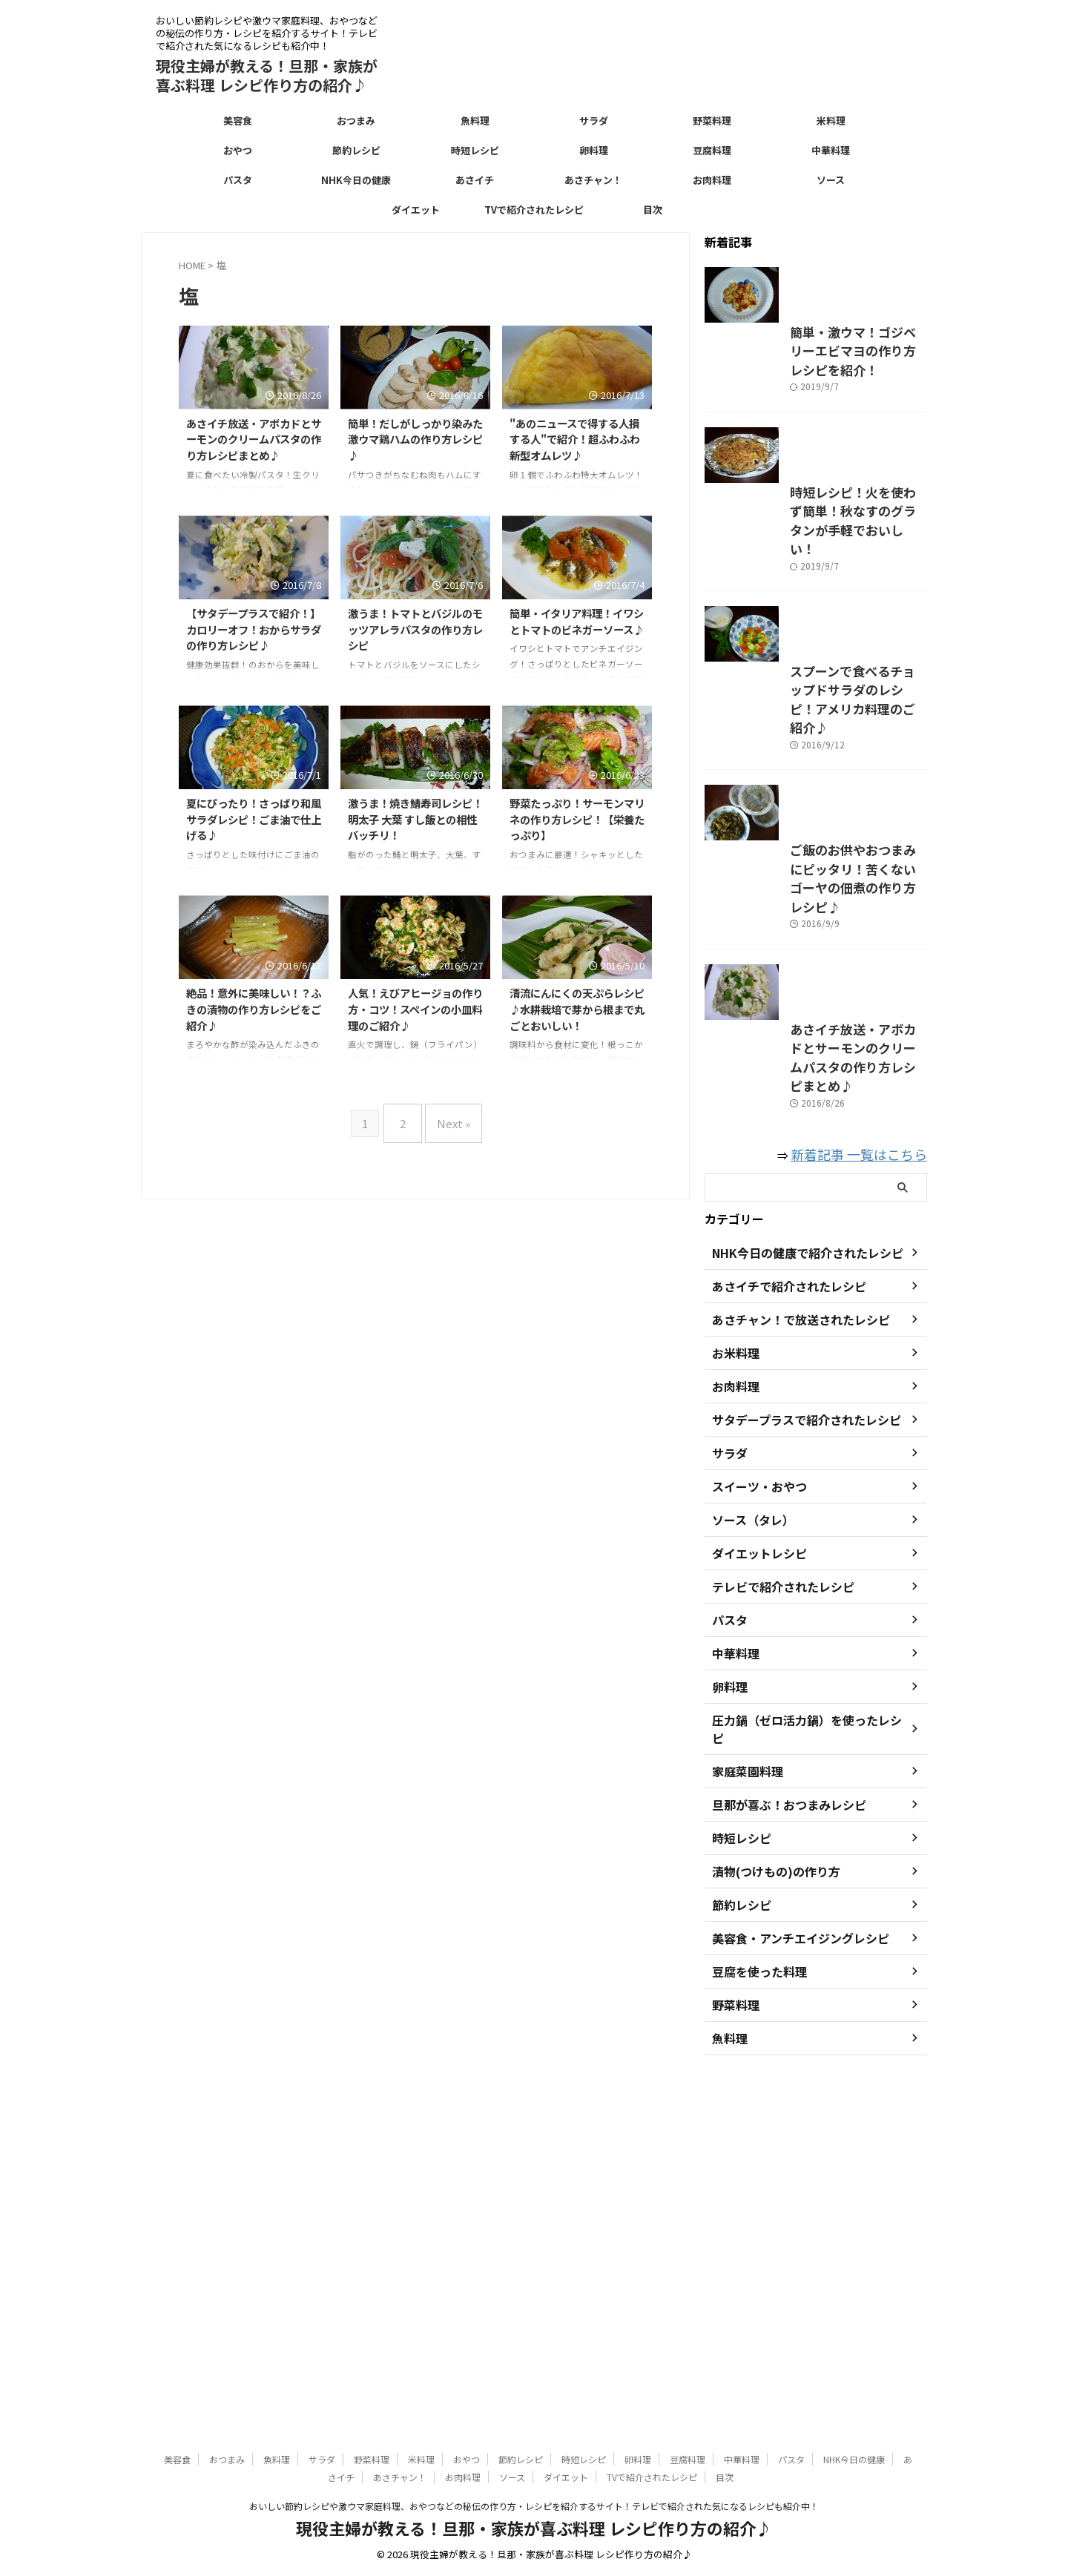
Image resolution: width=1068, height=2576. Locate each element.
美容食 (237, 120)
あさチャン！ (593, 180)
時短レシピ (475, 150)
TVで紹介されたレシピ (534, 209)
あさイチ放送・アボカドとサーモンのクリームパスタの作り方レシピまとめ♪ (253, 439)
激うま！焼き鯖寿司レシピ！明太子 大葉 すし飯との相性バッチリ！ (415, 819)
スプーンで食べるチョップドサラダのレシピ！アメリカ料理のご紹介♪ (813, 945)
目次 (652, 209)
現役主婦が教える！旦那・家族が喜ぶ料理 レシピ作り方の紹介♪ (267, 75)
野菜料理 (712, 120)
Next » (450, 1117)
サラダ (593, 120)
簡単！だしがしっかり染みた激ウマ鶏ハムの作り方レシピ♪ (415, 439)
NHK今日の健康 (356, 180)
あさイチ (474, 180)
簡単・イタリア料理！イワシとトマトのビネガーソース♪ (577, 621)
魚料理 (475, 120)
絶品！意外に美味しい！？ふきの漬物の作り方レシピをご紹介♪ (253, 1008)
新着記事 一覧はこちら (870, 1516)
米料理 (831, 120)
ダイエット (416, 209)
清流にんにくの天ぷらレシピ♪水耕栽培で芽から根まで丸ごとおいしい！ (577, 1008)
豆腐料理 (712, 150)
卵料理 (593, 150)
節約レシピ (356, 150)
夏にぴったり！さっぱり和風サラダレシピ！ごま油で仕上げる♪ (253, 819)
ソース (831, 180)
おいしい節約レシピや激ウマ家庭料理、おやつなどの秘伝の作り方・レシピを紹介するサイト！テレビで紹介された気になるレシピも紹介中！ (534, 2506)
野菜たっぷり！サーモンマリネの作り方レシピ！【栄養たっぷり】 (577, 819)
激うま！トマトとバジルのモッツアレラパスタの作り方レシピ (415, 629)
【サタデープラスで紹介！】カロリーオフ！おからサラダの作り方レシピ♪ (253, 629)
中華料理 (830, 150)
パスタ (237, 180)
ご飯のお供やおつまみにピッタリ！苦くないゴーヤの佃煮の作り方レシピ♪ (814, 1194)
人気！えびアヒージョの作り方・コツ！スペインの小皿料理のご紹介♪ (415, 1008)
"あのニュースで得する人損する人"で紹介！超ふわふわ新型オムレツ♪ (575, 439)
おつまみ (356, 120)
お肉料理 (712, 180)
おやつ (237, 150)
